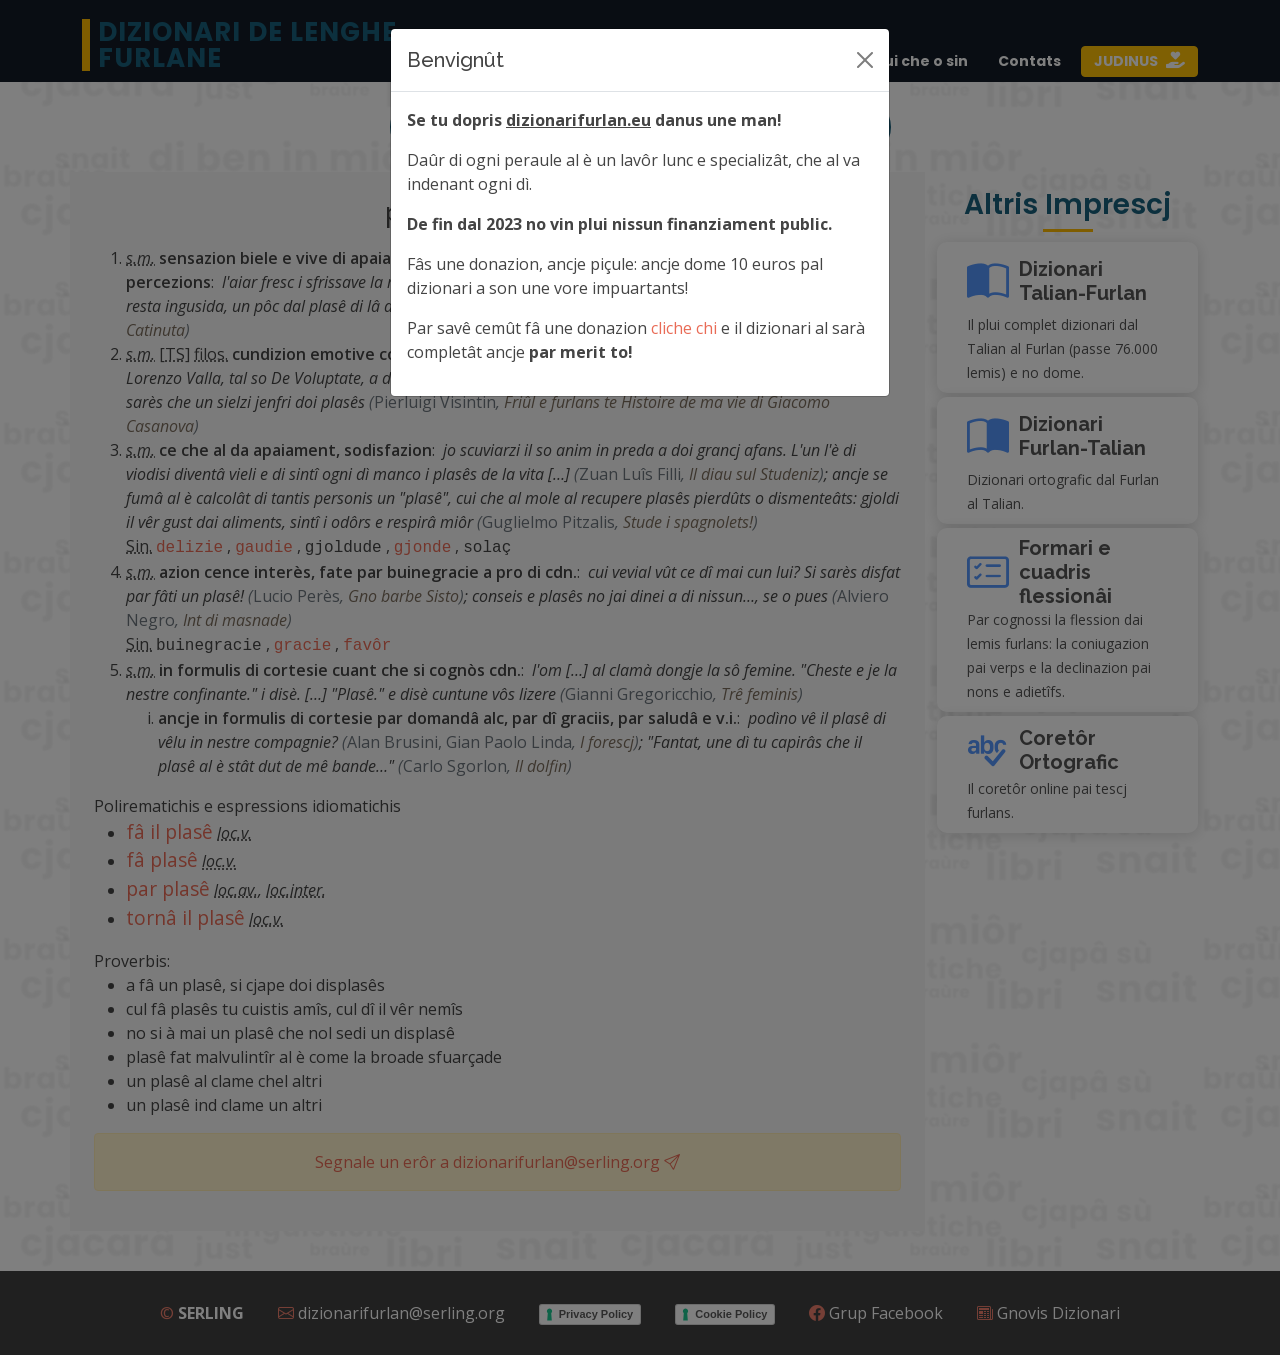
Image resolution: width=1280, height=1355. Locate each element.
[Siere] (865, 60)
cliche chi (684, 328)
